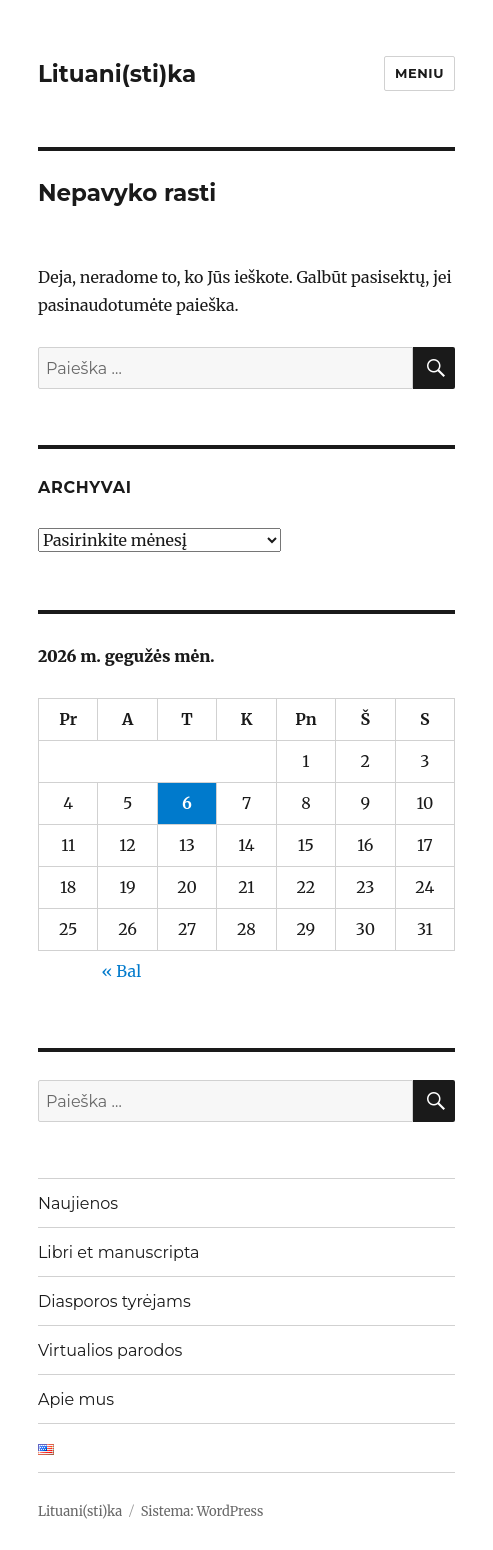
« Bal (122, 971)
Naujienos (78, 1203)
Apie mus (76, 1399)
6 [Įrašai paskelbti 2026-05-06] (187, 803)
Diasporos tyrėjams (114, 1301)
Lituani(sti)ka (117, 74)
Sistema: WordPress (202, 1511)
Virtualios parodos (110, 1350)
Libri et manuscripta (119, 1252)
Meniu (419, 73)
